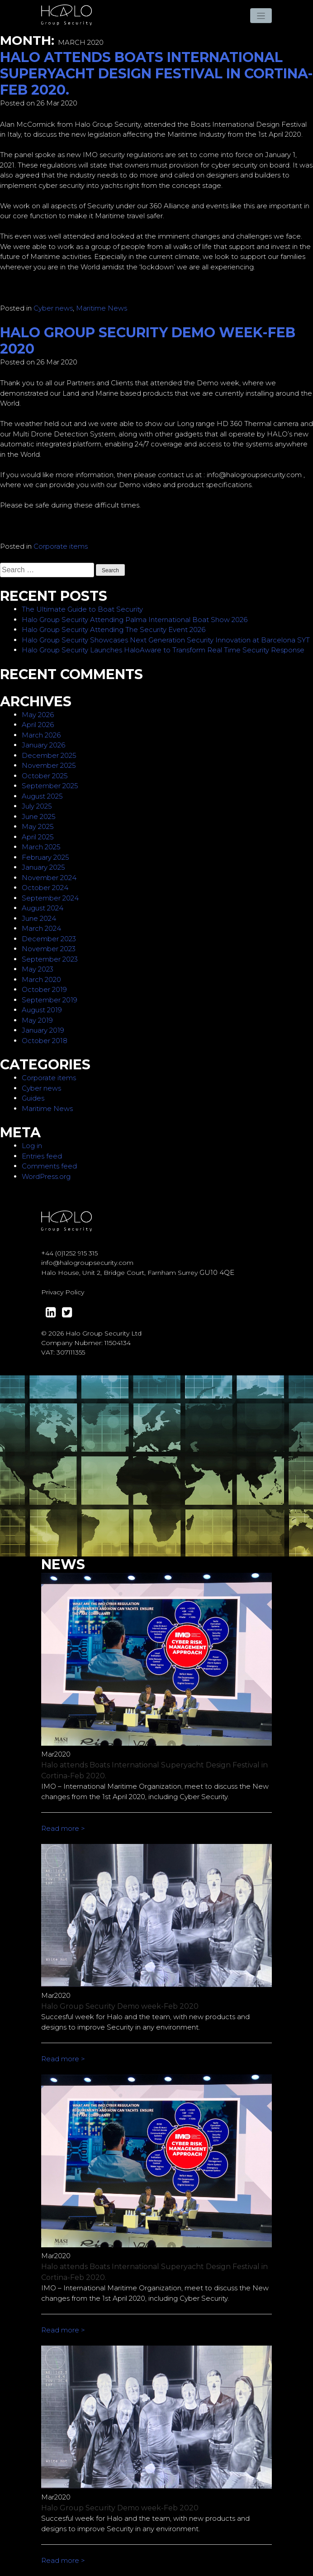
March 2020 (41, 979)
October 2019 (44, 989)
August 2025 (42, 796)
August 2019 (42, 1010)
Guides (33, 1098)
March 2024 (41, 928)
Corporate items (60, 546)
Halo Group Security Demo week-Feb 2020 (147, 340)
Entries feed (42, 1156)
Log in (32, 1145)
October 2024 (45, 887)
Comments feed (49, 1166)
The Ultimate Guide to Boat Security (82, 609)
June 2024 (39, 918)
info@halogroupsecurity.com (87, 1263)
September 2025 (50, 785)
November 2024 (49, 877)
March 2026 (41, 735)
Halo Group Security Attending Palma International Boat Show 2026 (134, 619)
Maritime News (101, 308)
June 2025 (39, 816)
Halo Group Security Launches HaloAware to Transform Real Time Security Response (163, 650)
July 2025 (37, 806)
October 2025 (45, 775)
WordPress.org (46, 1176)
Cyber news (53, 308)
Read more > (63, 1828)
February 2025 (45, 857)
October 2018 (44, 1040)
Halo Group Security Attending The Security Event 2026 (113, 629)
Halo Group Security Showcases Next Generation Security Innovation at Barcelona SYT (166, 640)
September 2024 (50, 898)
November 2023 (49, 948)
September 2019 (49, 1000)
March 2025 (41, 847)
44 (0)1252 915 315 (71, 1253)
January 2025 (43, 867)
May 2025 (38, 826)
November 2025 (49, 765)
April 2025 (38, 837)
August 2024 (42, 908)
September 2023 (50, 959)
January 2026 (43, 745)
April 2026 (38, 724)
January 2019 (43, 1030)
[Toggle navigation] (261, 15)
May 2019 (37, 1020)
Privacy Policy (62, 1292)
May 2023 (37, 969)
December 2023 (49, 938)
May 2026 (38, 714)
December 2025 (49, 755)
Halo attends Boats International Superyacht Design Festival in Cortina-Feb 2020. (156, 73)
